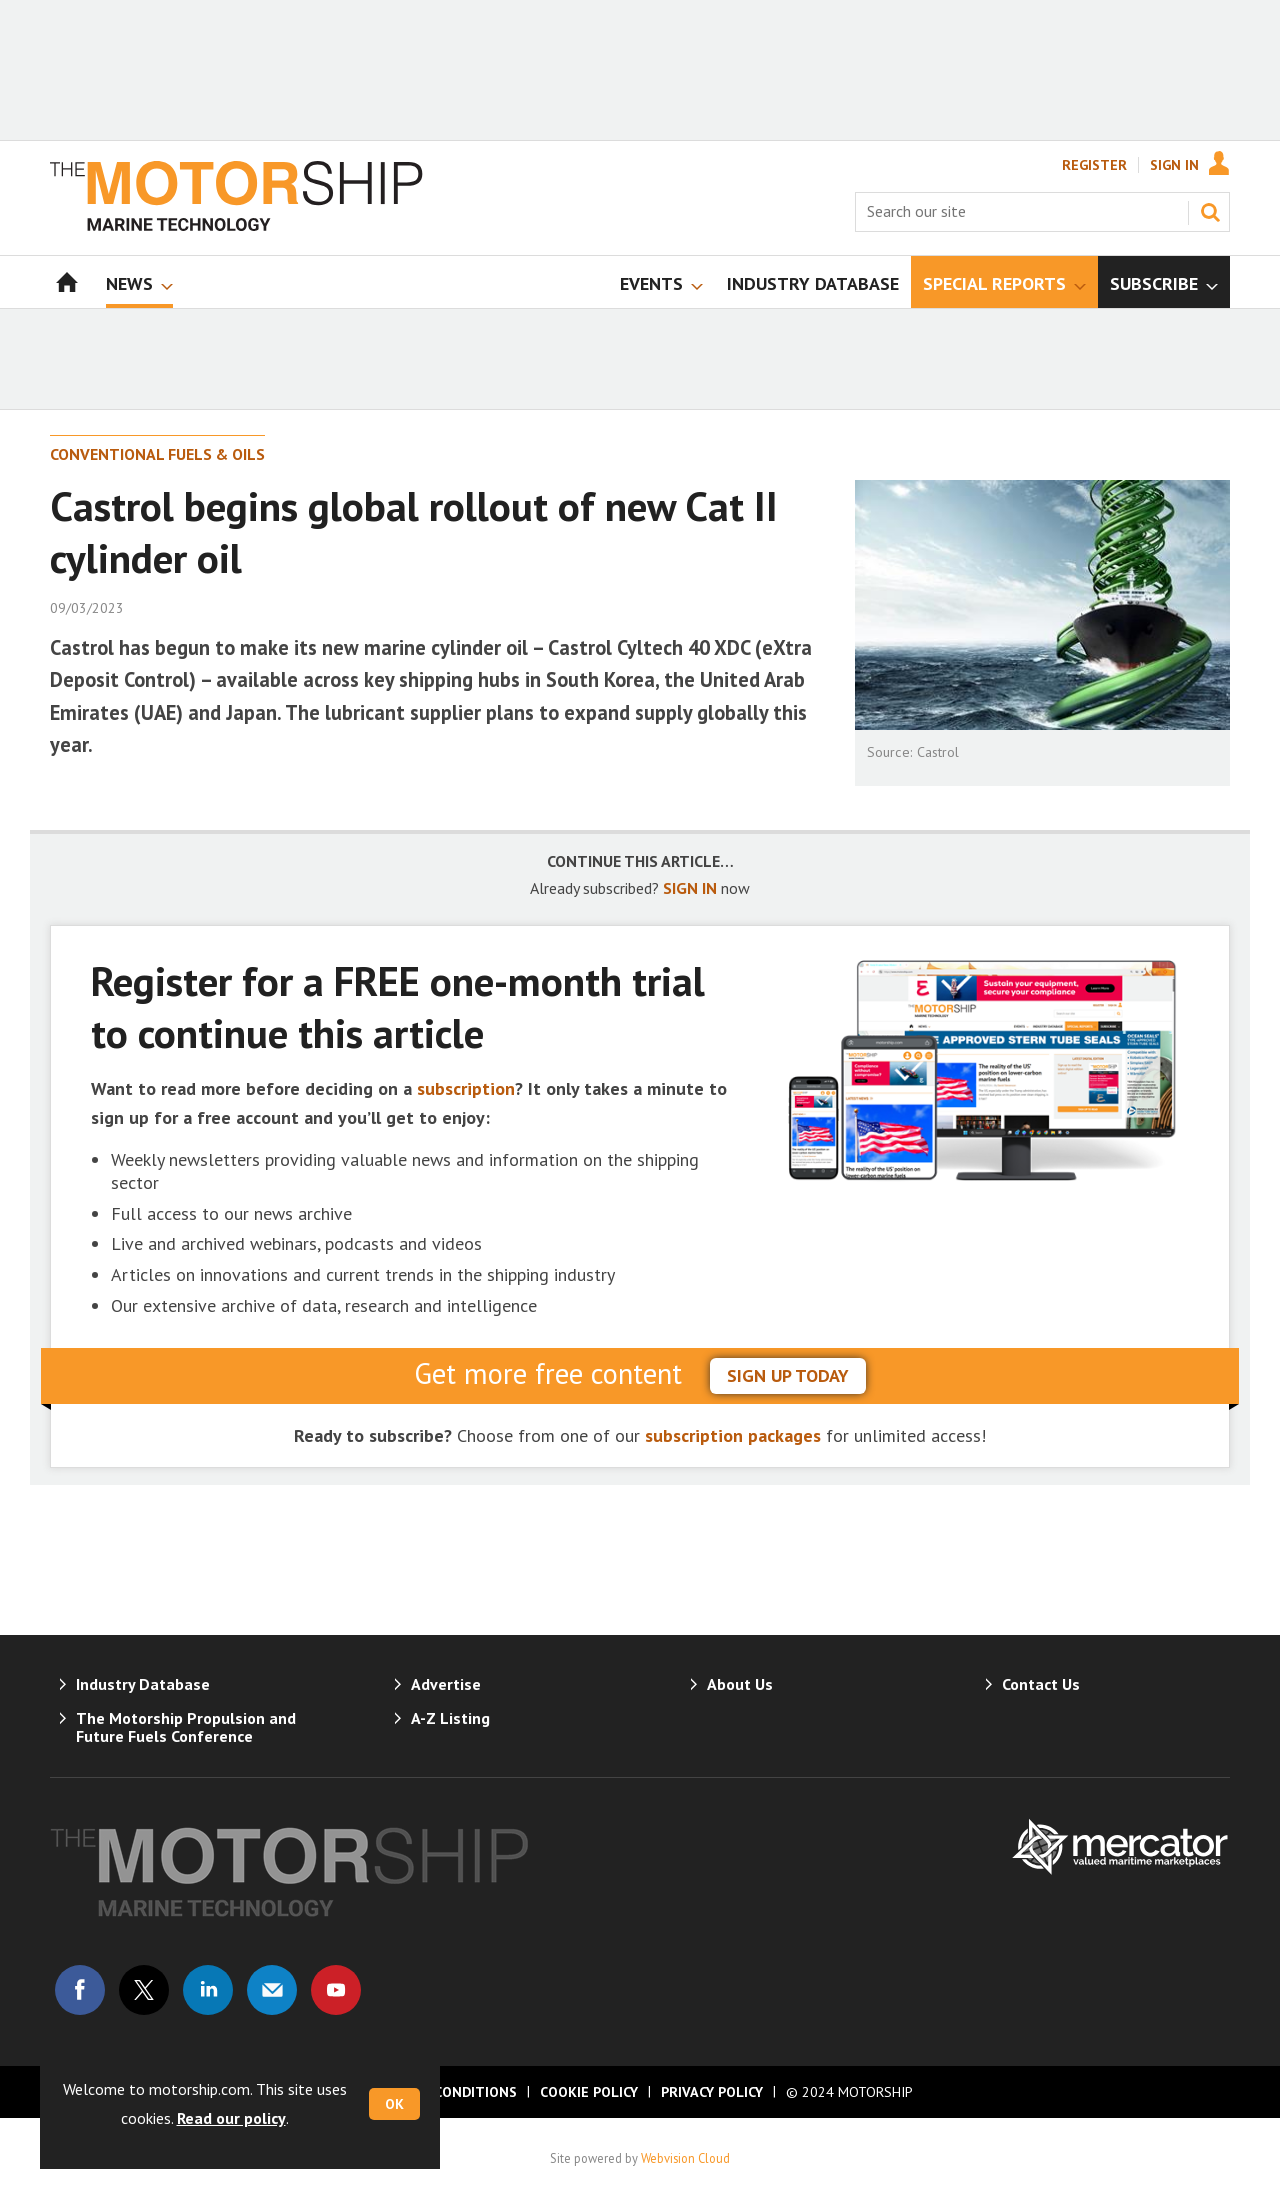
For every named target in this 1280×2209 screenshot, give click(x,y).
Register (1094, 165)
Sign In (1174, 165)
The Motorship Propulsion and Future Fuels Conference (186, 1727)
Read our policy (231, 2118)
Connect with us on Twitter (144, 1990)
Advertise (446, 1684)
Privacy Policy (712, 2092)
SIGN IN (690, 888)
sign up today (788, 1375)
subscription (466, 1088)
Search (1210, 212)
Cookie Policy (589, 2092)
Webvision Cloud (685, 2158)
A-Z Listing (450, 1718)
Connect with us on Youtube (336, 1990)
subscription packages (733, 1435)
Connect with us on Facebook (80, 1990)
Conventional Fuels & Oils (157, 454)
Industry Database (143, 1684)
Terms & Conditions (442, 2092)
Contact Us (1041, 1684)
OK (394, 2104)
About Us (740, 1684)
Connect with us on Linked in (208, 1990)
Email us (272, 1990)
